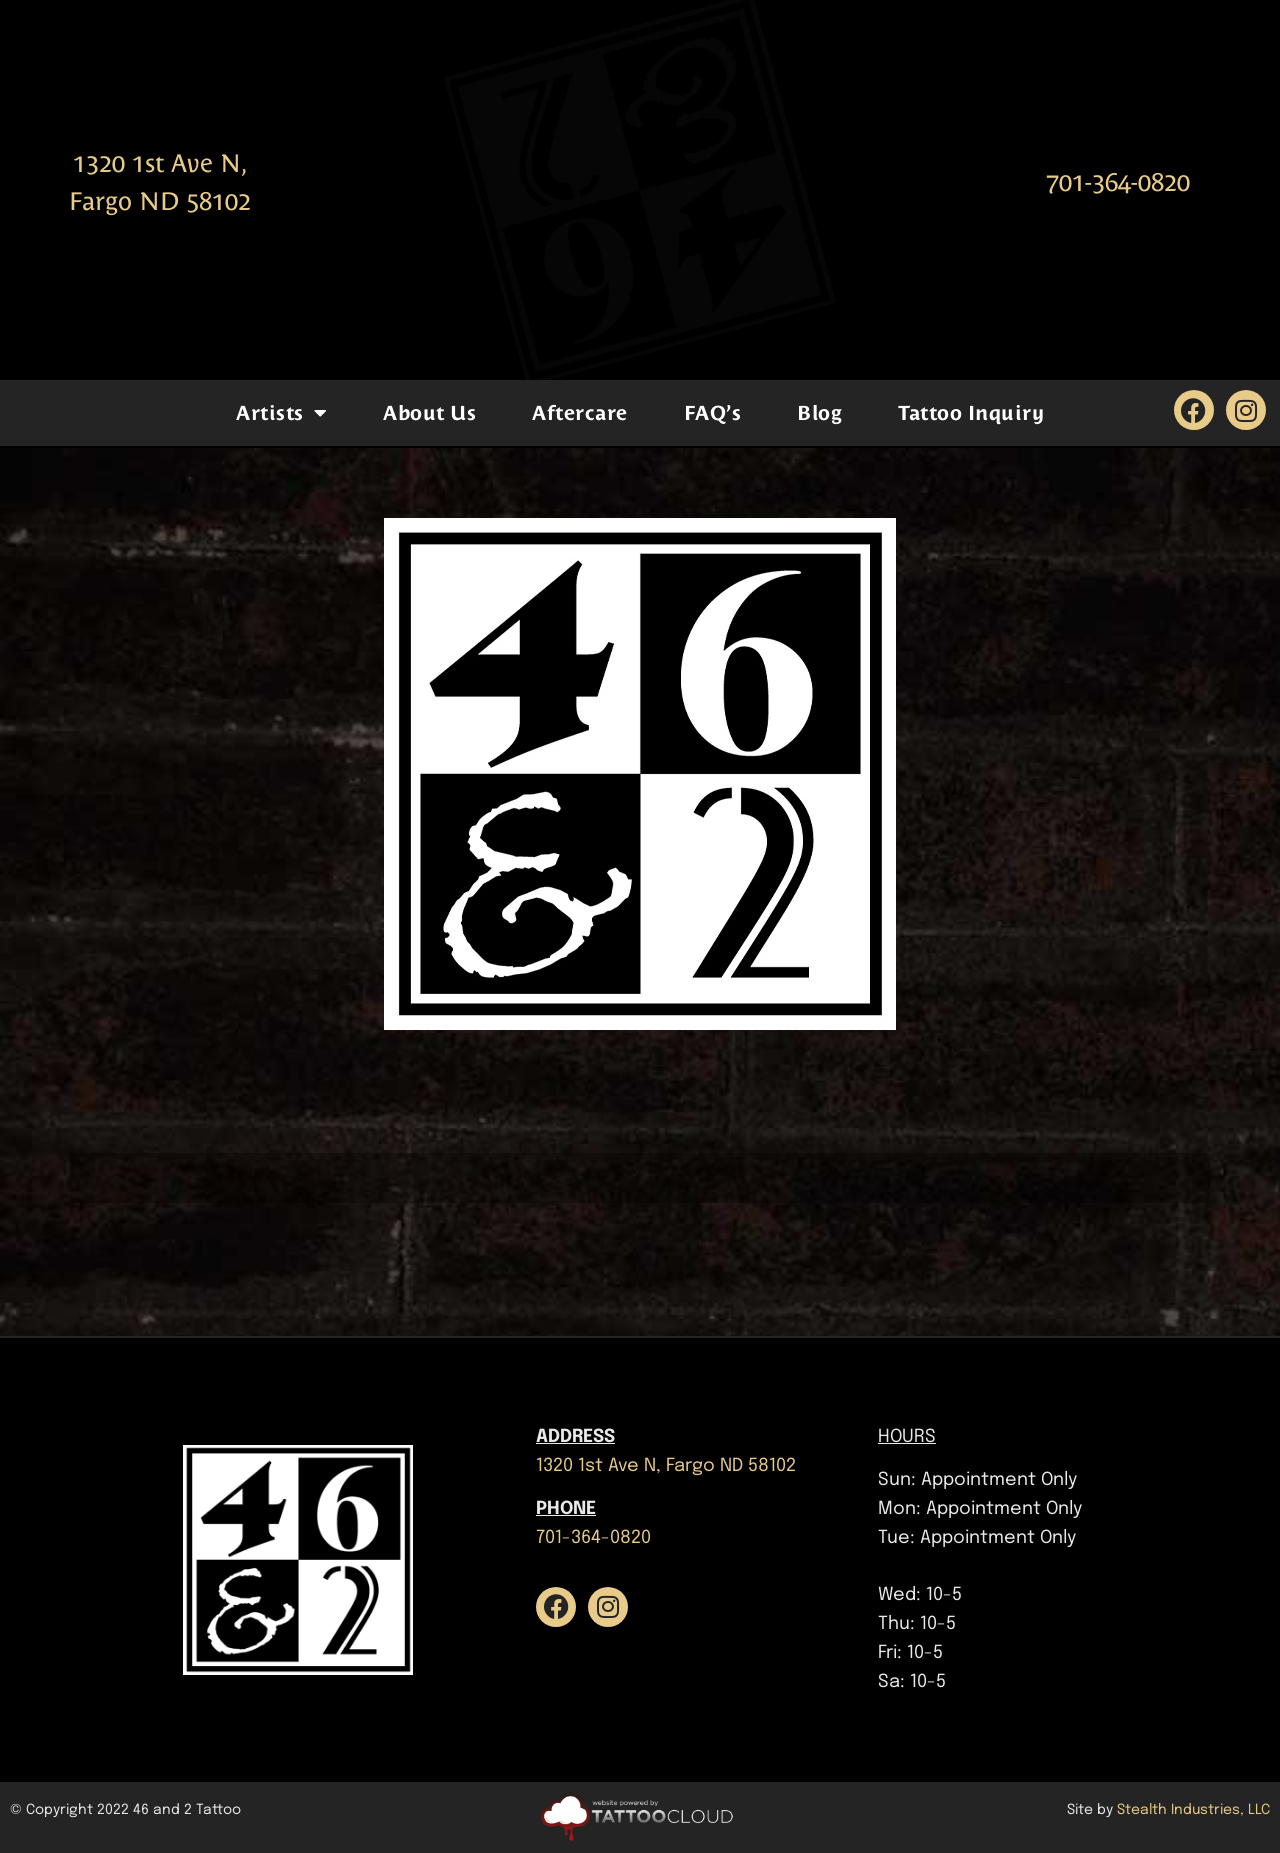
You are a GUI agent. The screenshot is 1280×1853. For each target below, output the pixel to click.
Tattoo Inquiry (971, 413)
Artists (281, 413)
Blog (819, 413)
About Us (429, 413)
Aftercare (580, 413)
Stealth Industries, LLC (1193, 1810)
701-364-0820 (1118, 182)
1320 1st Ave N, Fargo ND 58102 (666, 1466)
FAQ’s (713, 413)
